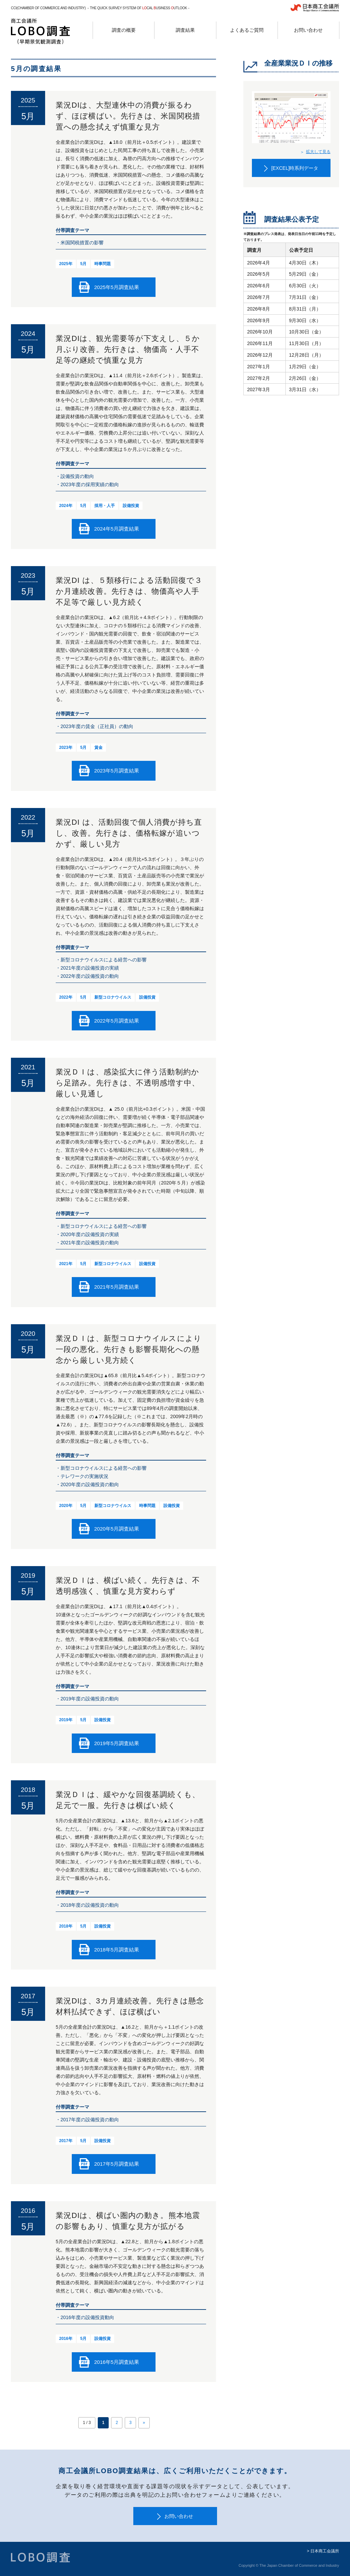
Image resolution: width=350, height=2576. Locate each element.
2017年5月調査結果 (116, 2164)
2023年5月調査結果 (116, 770)
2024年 (65, 505)
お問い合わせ (178, 2516)
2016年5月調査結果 (116, 2362)
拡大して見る (318, 151)
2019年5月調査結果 (116, 1743)
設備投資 (131, 505)
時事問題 (102, 263)
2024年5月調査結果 (116, 529)
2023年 (65, 747)
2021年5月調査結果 (116, 1287)
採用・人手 (104, 505)
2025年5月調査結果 (116, 287)
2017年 (65, 2140)
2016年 (65, 2338)
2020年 (65, 1505)
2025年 (65, 263)
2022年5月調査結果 (116, 1021)
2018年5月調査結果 (116, 1949)
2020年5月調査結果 (116, 1529)
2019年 (65, 1719)
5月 (83, 263)
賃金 (98, 747)
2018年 (65, 1926)
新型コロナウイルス (112, 997)
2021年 (65, 1263)
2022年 (65, 997)
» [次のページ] (144, 2422)
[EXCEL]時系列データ (295, 168)
